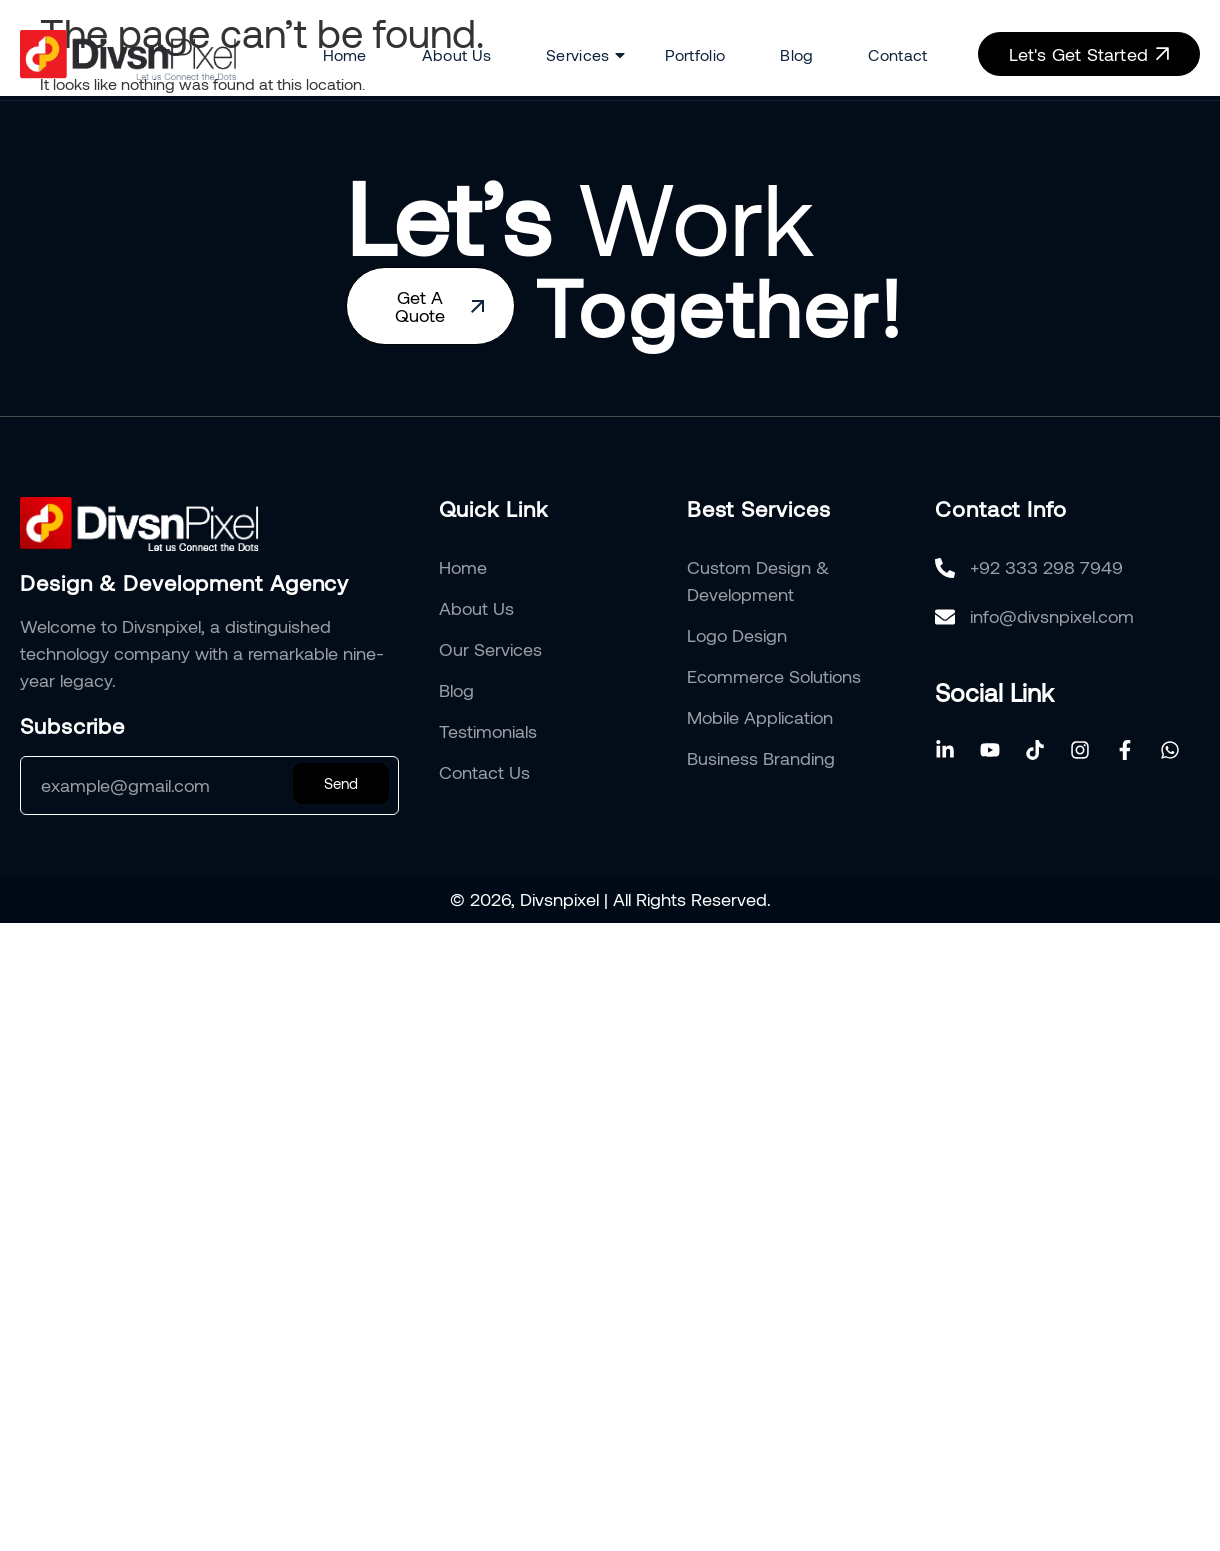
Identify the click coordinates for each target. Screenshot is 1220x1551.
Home (345, 54)
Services (577, 55)
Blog (796, 54)
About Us (456, 54)
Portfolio (695, 54)
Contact (897, 54)
